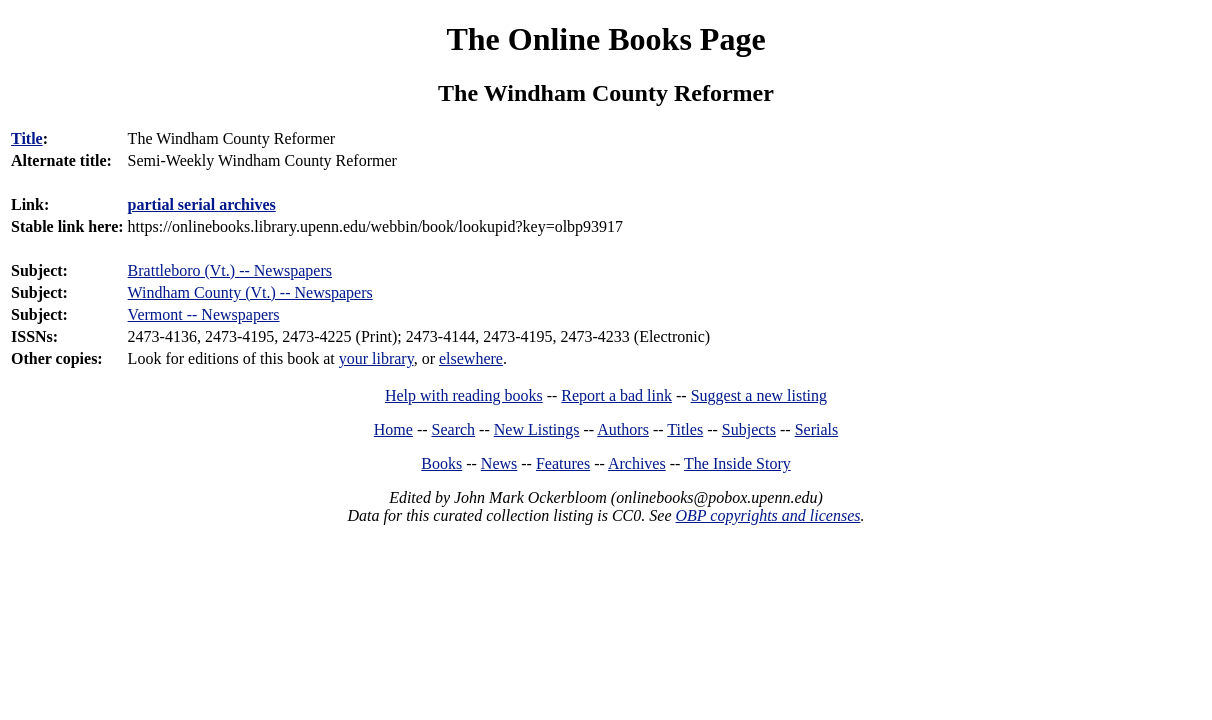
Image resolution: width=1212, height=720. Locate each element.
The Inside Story (737, 463)
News (499, 463)
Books (441, 463)
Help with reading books (464, 395)
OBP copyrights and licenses (767, 515)
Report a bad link (616, 395)
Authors (623, 429)
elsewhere (471, 358)
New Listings (537, 429)
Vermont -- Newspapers (204, 314)
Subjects (749, 429)
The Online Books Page (605, 39)
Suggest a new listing (759, 395)
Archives (637, 463)
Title (27, 138)
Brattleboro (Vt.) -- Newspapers (230, 270)
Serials (817, 429)
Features (563, 463)
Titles (685, 429)
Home (393, 429)
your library (376, 358)
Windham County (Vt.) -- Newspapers (250, 292)
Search (454, 429)
